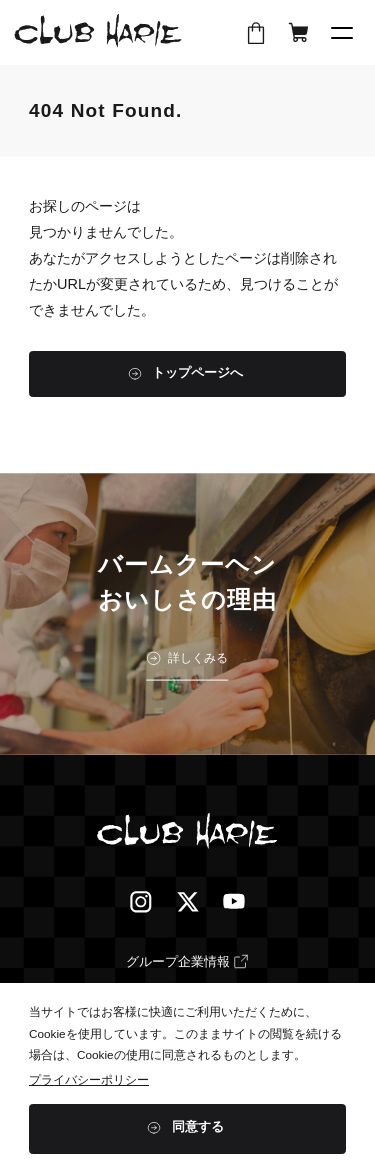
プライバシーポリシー (89, 1079)
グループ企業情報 (178, 962)
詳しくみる (198, 657)
